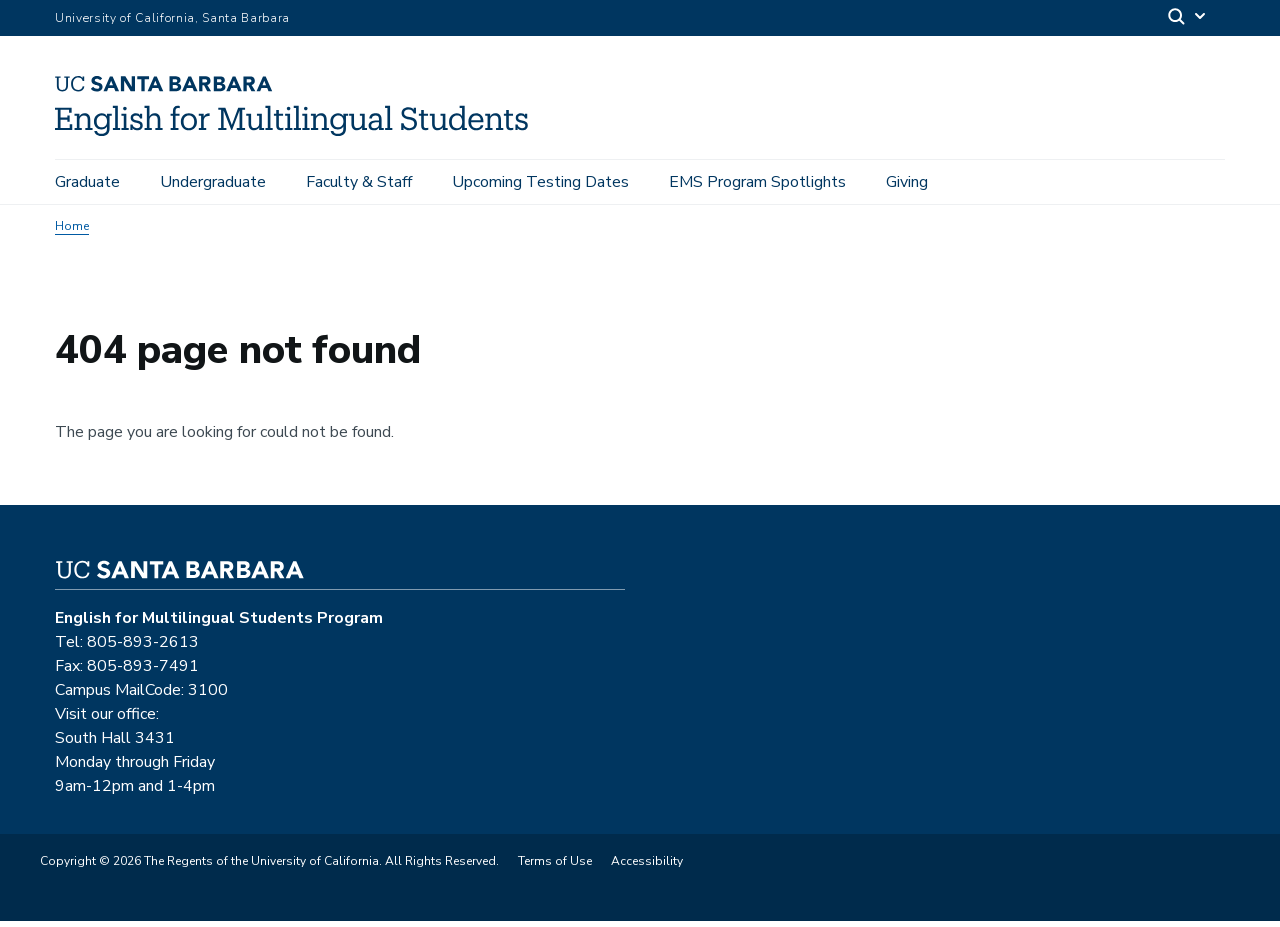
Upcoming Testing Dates (540, 182)
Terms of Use (555, 867)
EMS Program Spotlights (757, 182)
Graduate (87, 182)
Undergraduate (213, 182)
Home (72, 232)
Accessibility (647, 867)
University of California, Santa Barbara (172, 18)
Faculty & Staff (359, 182)
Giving (907, 182)
